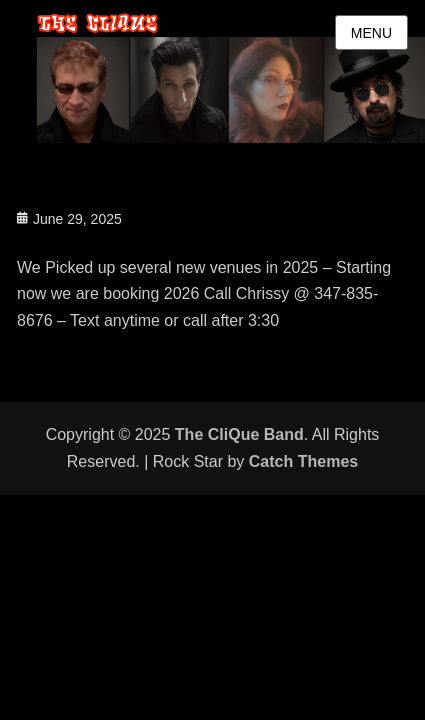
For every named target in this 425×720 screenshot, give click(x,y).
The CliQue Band (239, 434)
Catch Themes (303, 461)
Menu (371, 33)
